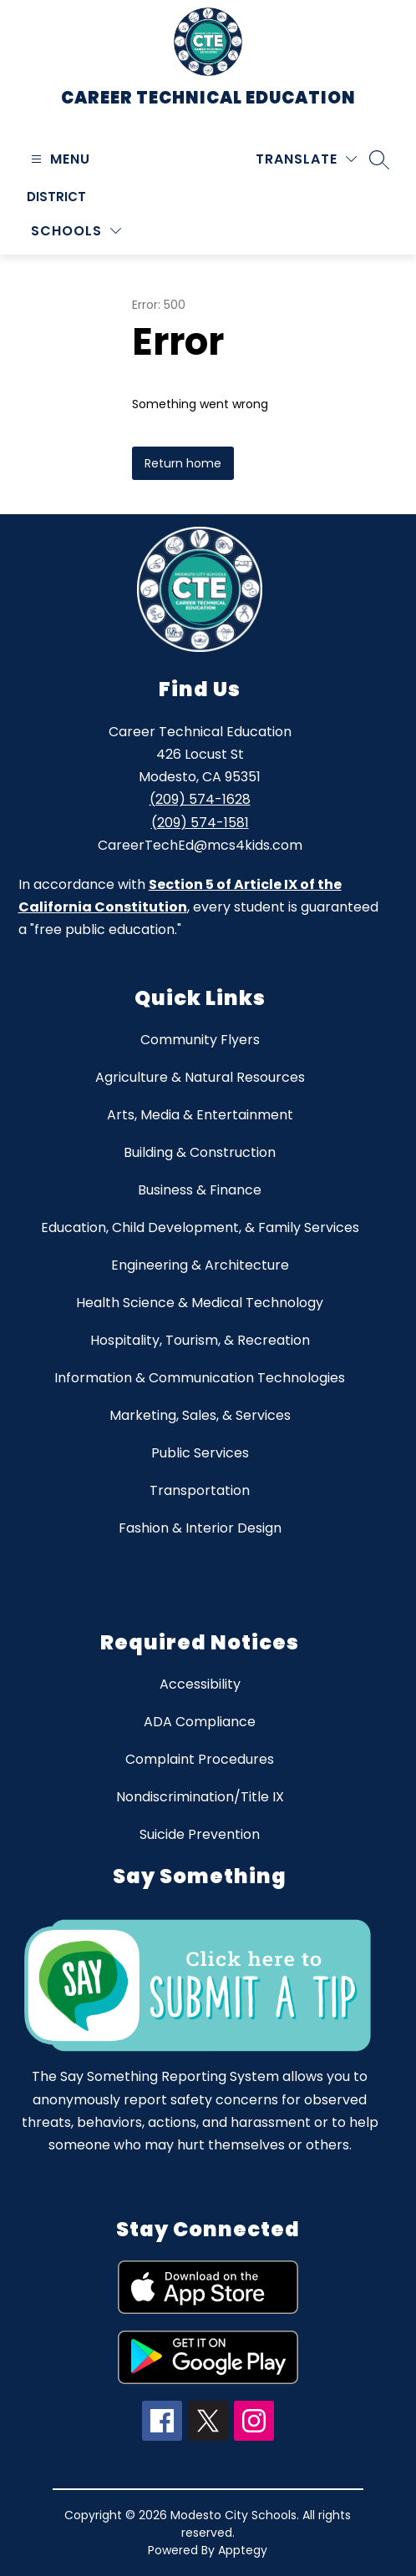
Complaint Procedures (199, 1759)
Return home (183, 463)
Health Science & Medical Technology (199, 1302)
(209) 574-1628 (200, 799)
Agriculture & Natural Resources (200, 1077)
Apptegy (242, 2550)
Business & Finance (199, 1190)
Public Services (200, 1452)
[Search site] (379, 159)
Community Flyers (200, 1039)
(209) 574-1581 (200, 822)
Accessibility (200, 1684)
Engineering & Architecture (200, 1265)
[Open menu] (58, 159)
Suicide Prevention (200, 1834)
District (56, 196)
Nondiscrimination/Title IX (200, 1796)
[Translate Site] (306, 159)
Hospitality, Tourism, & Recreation (200, 1340)
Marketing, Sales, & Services (200, 1415)
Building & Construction (200, 1152)
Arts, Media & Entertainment (200, 1114)
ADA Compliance (200, 1721)
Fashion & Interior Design (200, 1528)
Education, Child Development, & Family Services (200, 1227)
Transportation (200, 1490)
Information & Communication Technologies (199, 1377)
